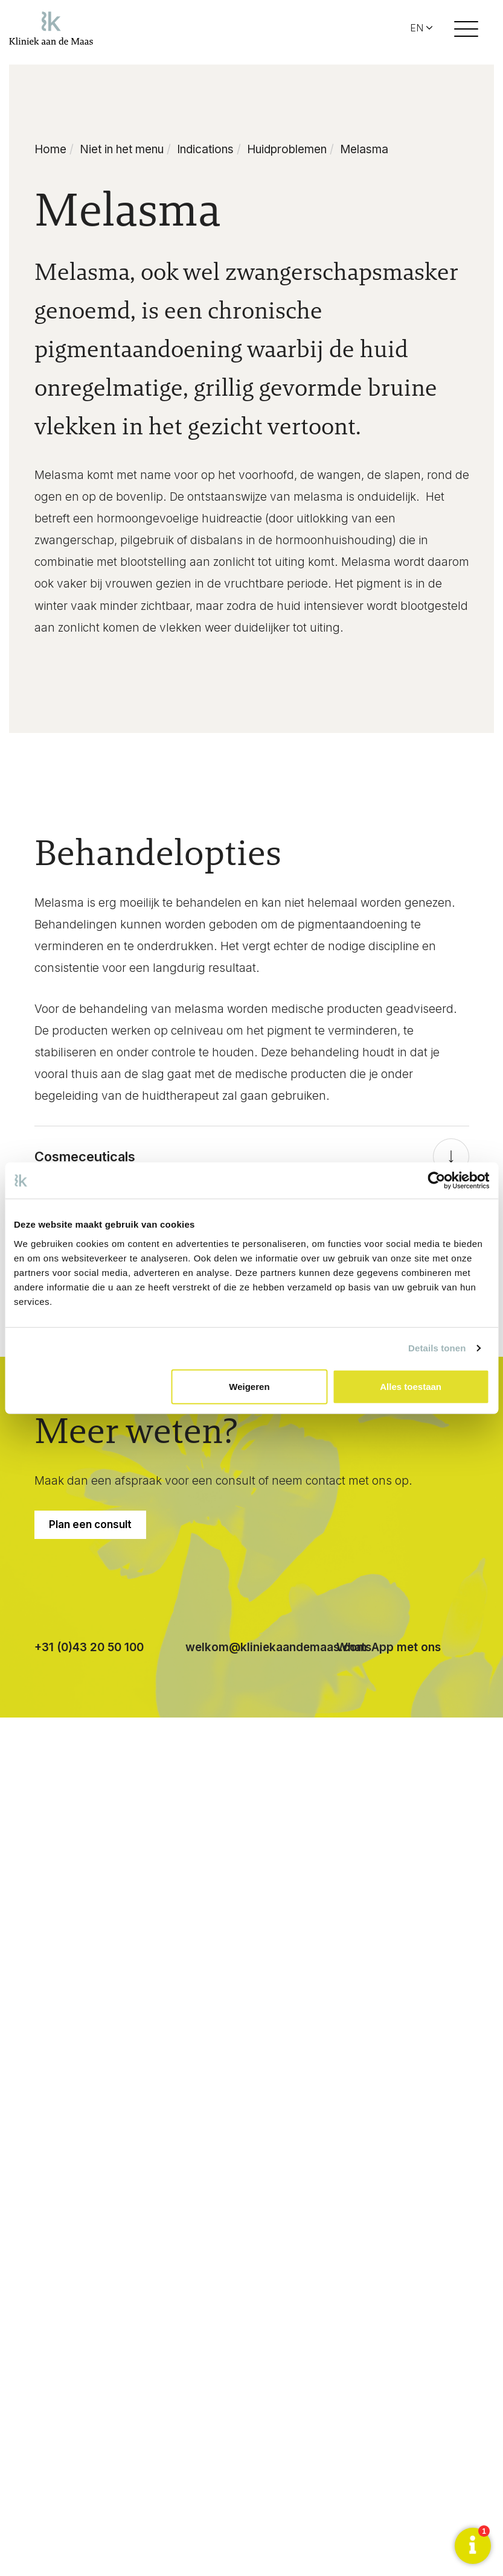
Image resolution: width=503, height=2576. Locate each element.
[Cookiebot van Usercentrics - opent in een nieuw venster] (436, 1181)
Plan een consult (90, 1524)
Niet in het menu (122, 149)
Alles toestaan (410, 1386)
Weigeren (249, 1386)
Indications (205, 149)
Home (50, 149)
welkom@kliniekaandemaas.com (276, 1647)
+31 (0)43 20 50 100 (89, 1647)
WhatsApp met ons (388, 1647)
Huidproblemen (287, 149)
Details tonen (437, 1348)
